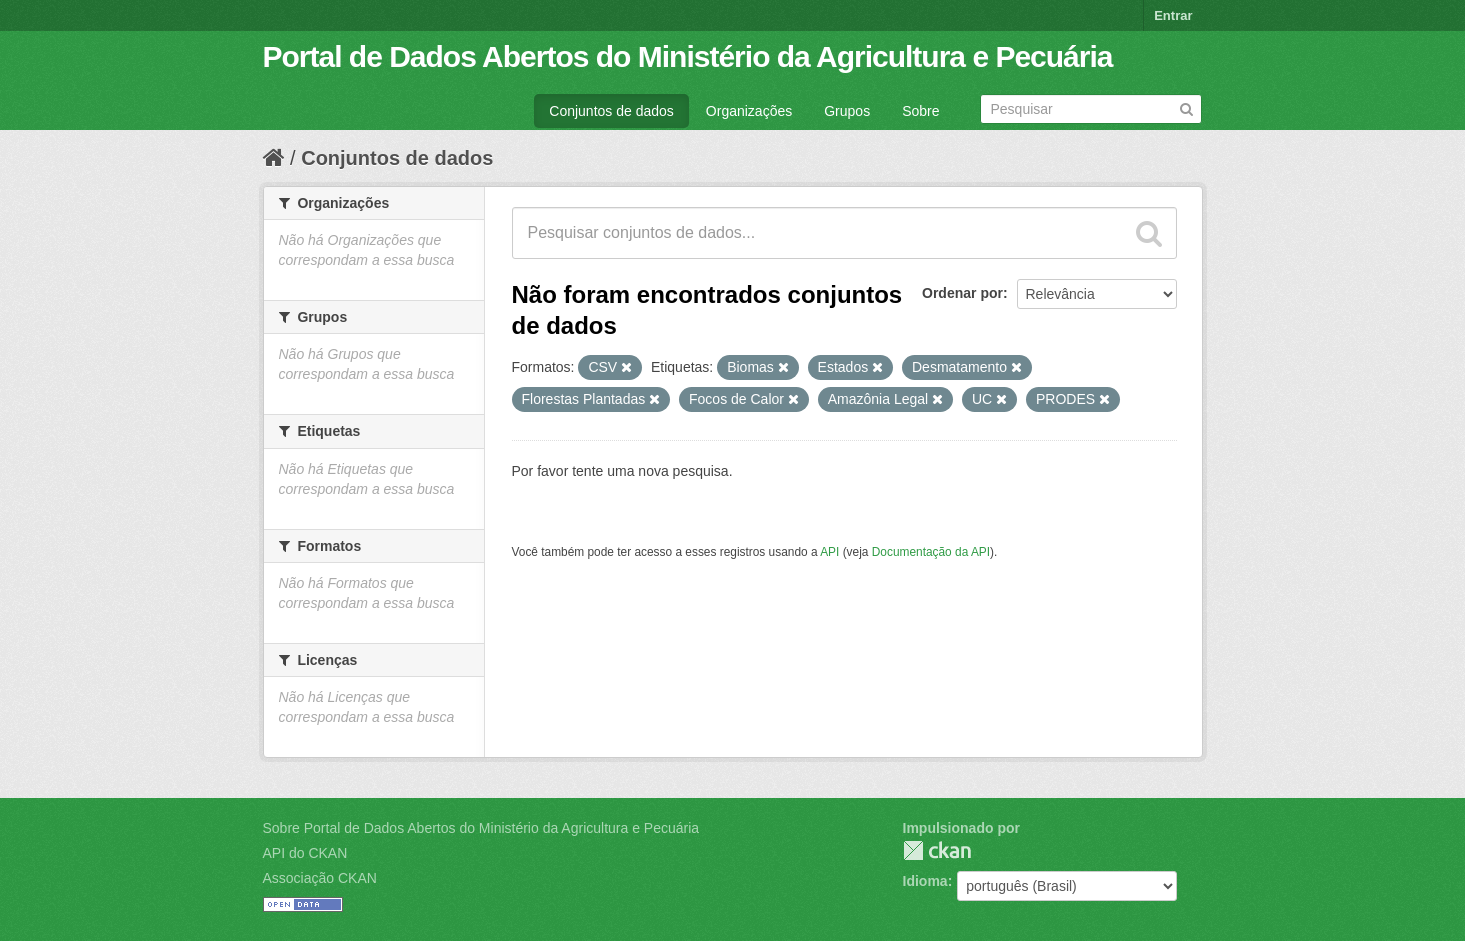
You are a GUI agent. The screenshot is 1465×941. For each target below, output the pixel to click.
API (829, 552)
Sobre (920, 111)
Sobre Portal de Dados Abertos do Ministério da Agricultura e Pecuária (481, 828)
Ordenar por (962, 293)
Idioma (925, 881)
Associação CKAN (320, 878)
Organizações (749, 111)
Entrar (1173, 15)
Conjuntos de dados (611, 111)
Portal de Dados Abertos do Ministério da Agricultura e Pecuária (688, 56)
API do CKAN (305, 853)
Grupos (847, 111)
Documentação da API (931, 552)
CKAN (937, 850)
